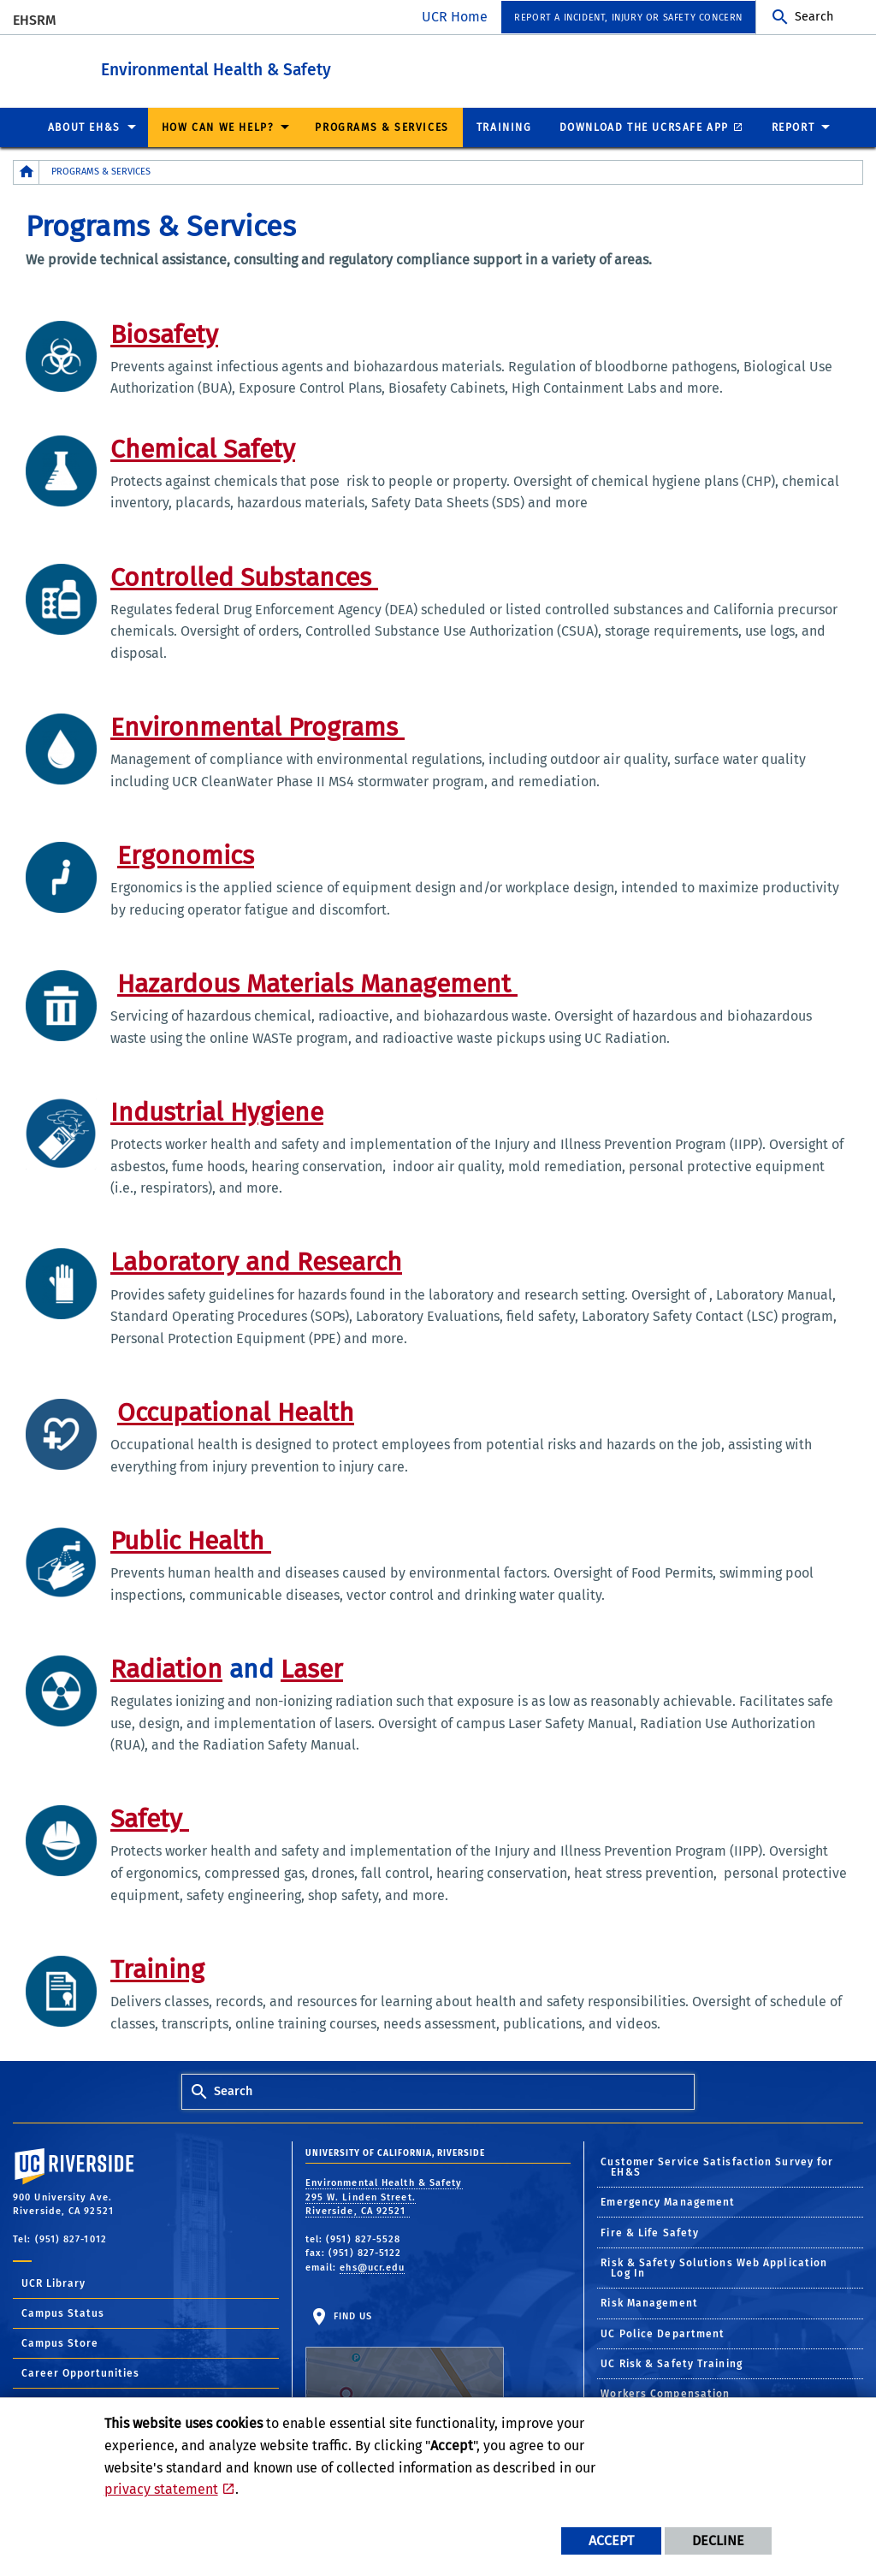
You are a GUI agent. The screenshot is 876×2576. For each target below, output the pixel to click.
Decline (718, 2540)
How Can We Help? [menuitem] (218, 127)
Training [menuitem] (504, 127)
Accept (611, 2540)
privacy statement (161, 2489)
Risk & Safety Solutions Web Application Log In (714, 2267)
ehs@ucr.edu (372, 2266)
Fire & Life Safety (650, 2232)
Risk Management (649, 2302)
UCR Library (53, 2283)
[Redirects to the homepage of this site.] (26, 171)
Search (814, 16)
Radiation (166, 1668)
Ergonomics (185, 854)
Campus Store (59, 2342)
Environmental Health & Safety (295, 67)
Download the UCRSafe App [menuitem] (644, 127)
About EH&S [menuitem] (84, 127)
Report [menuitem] (793, 127)
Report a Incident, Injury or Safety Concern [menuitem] (628, 17)
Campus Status (62, 2312)
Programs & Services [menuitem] (381, 127)
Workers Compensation (665, 2393)
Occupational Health (235, 1411)
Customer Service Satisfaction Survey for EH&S (717, 2166)
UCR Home (455, 17)
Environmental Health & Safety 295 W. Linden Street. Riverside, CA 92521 (384, 2196)
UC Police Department (663, 2333)
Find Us (404, 2363)
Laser (312, 1668)
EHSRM (34, 20)
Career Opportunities (80, 2372)
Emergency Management (668, 2201)
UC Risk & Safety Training (672, 2363)
